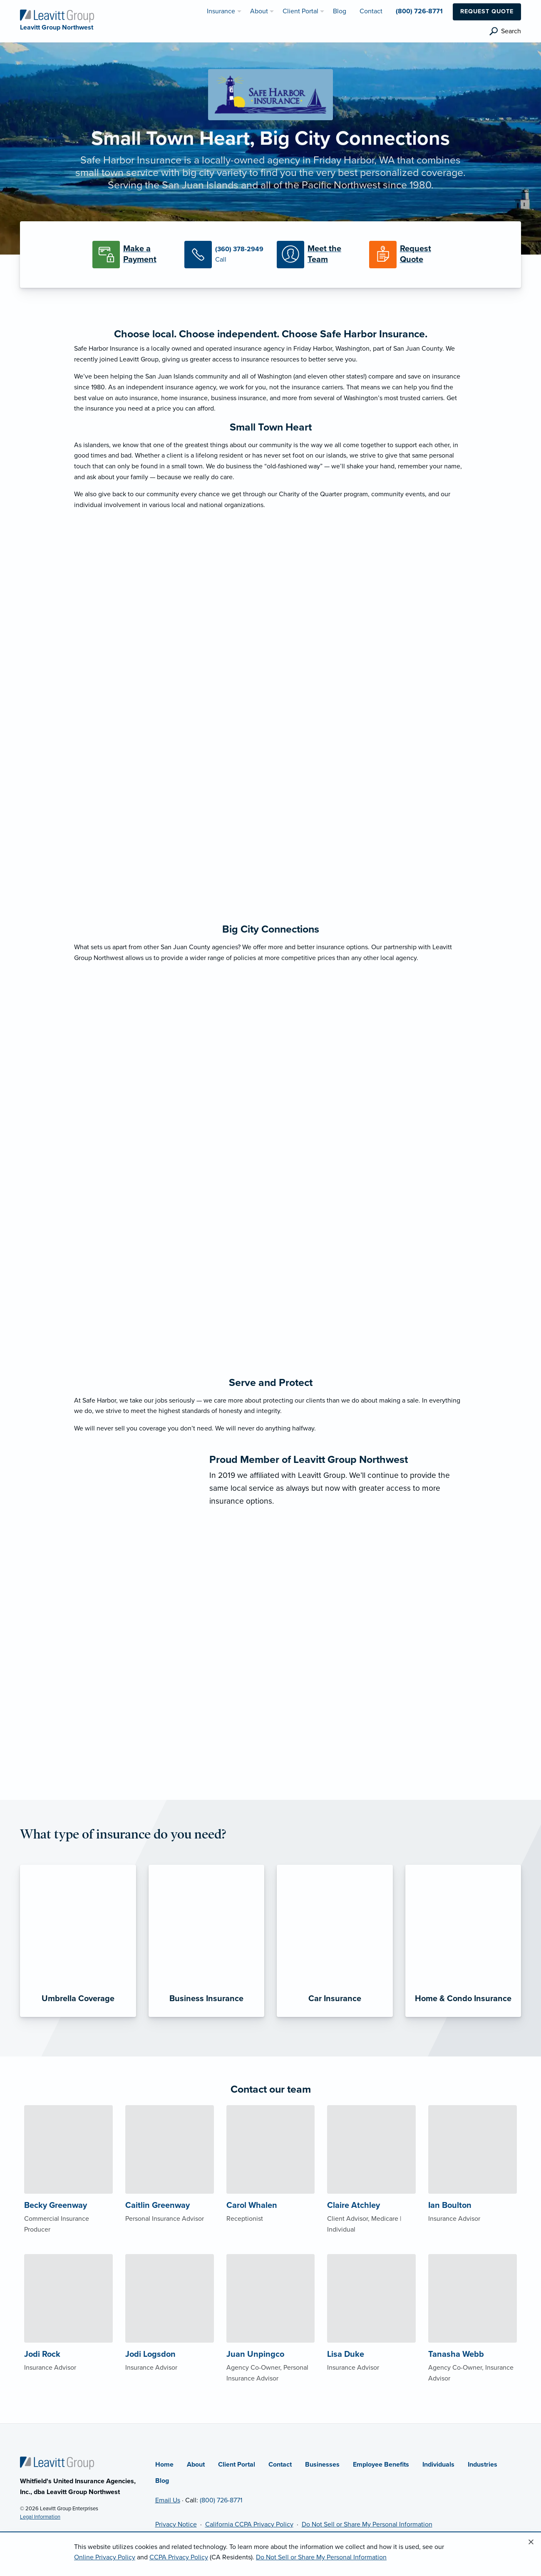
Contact (280, 2464)
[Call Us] (224, 254)
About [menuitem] (259, 11)
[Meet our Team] (317, 254)
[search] (505, 31)
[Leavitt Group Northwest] (57, 15)
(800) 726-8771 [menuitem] (419, 11)
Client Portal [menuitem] (300, 11)
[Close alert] (531, 2542)
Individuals (438, 2464)
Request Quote (487, 11)
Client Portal (236, 2464)
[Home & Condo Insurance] (463, 1941)
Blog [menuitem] (339, 11)
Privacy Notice (176, 2524)
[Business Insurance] (207, 1941)
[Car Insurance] (335, 1941)
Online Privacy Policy (104, 2557)
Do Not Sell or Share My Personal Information (367, 2524)
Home (164, 2464)
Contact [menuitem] (371, 11)
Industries (482, 2464)
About (196, 2464)
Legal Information (40, 2517)
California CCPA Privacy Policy (249, 2524)
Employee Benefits (381, 2464)
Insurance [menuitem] (221, 11)
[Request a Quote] (409, 254)
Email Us (167, 2500)
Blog (162, 2481)
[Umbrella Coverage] (78, 1941)
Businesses (322, 2464)
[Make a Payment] (132, 254)
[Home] (57, 2463)
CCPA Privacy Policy (178, 2557)
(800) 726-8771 (221, 2500)
